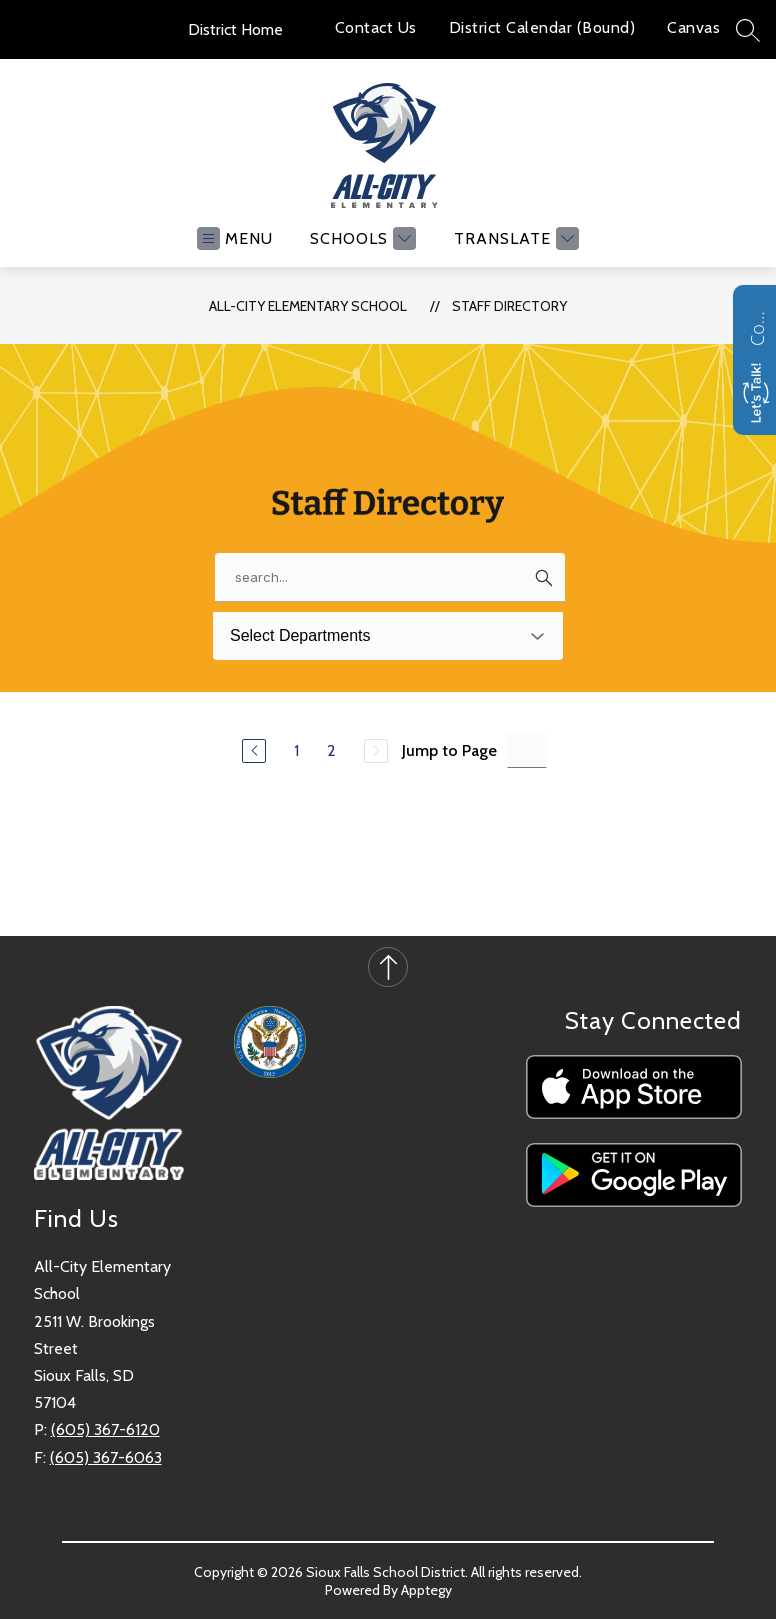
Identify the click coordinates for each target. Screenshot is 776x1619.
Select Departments (300, 635)
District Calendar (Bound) (542, 27)
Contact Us (376, 27)
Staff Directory (509, 306)
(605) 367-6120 (105, 1429)
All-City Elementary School (308, 306)
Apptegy (426, 1590)
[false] (390, 577)
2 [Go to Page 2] (331, 750)
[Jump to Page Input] (527, 750)
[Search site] (748, 30)
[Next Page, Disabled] (376, 751)
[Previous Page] (254, 751)
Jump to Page (449, 750)
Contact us (757, 326)
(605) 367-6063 (106, 1457)
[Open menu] (235, 238)
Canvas (693, 27)
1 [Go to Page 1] (296, 750)
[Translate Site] (514, 238)
